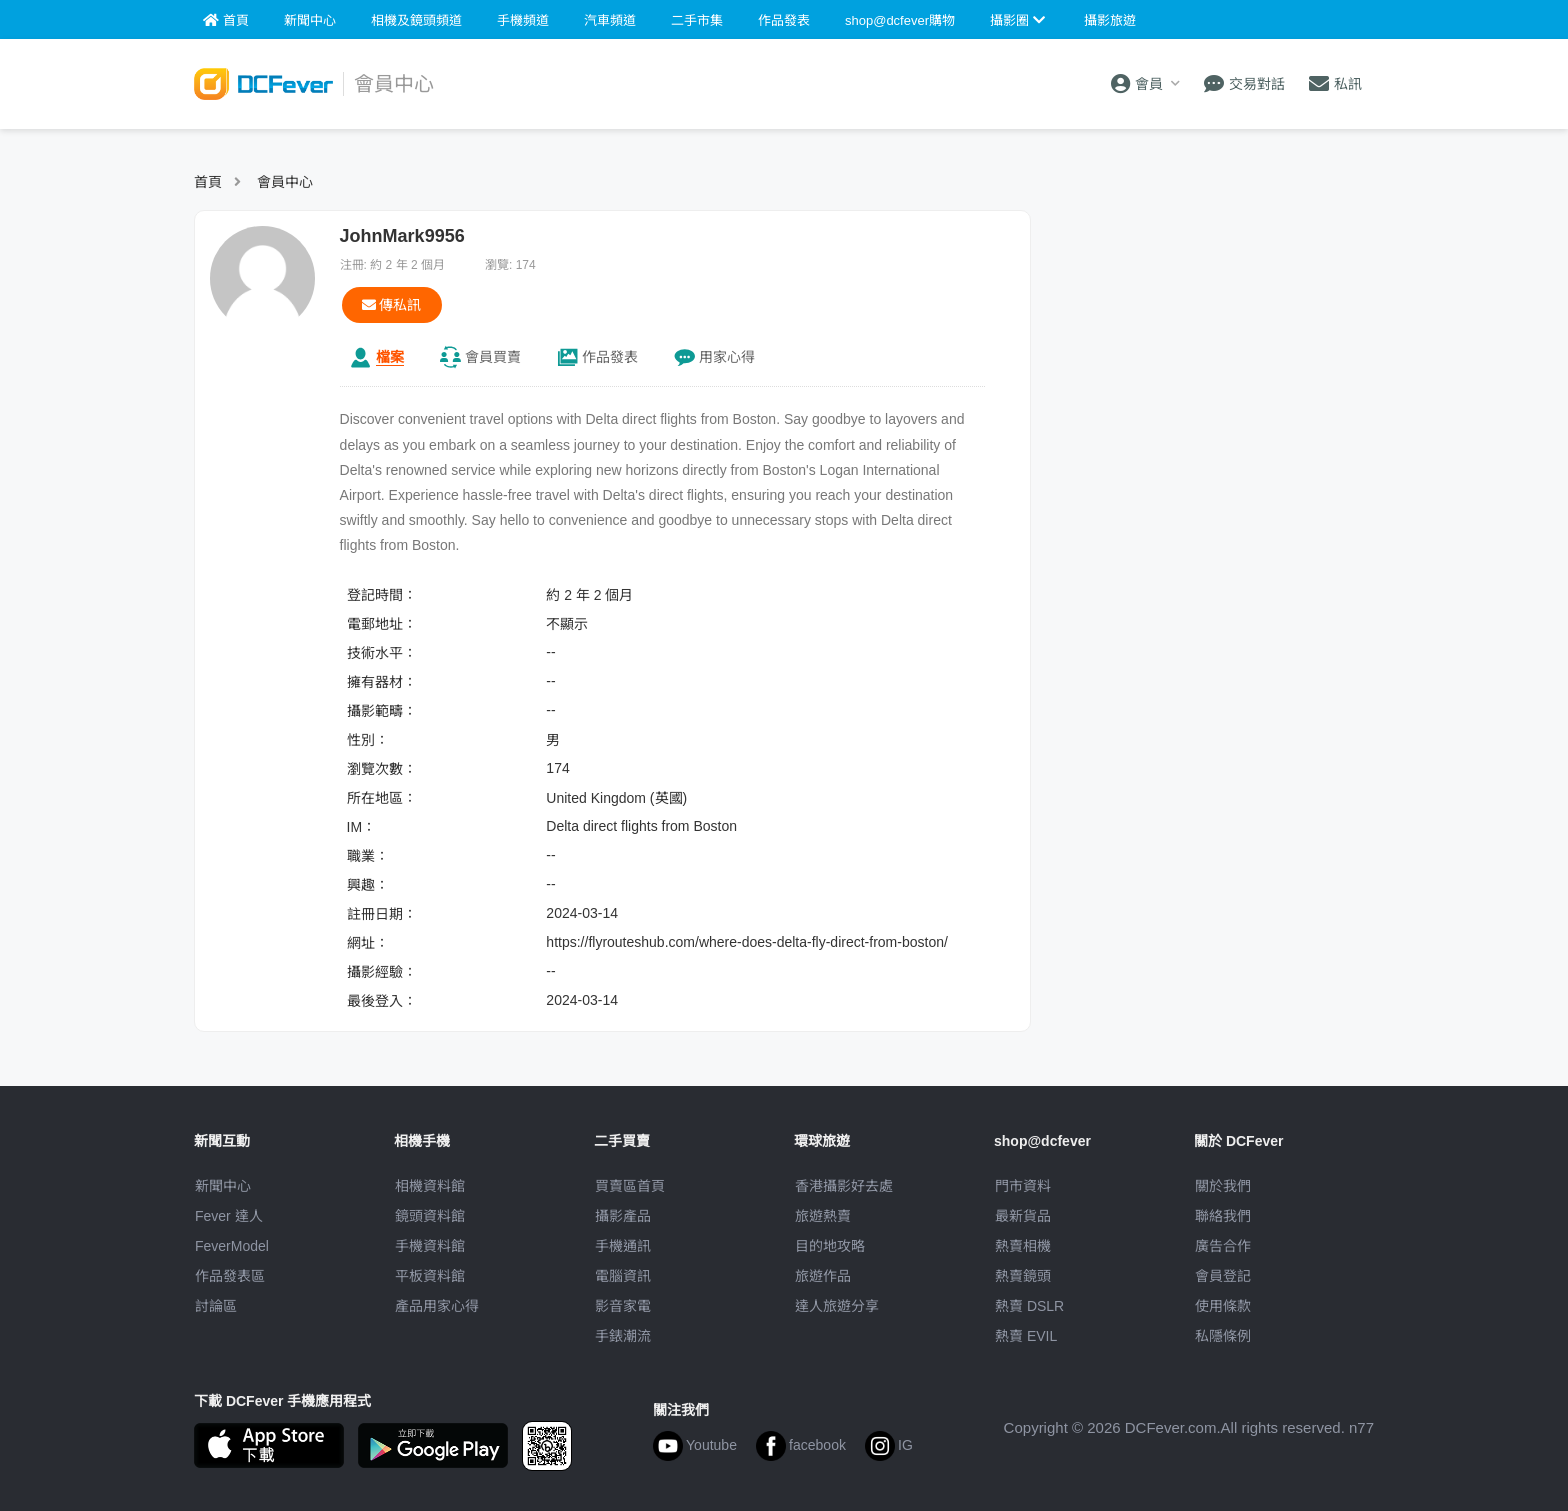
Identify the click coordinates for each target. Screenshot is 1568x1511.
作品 (610, 357)
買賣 (493, 357)
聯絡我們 (1223, 1216)
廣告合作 (1223, 1246)
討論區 (216, 1306)
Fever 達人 (229, 1216)
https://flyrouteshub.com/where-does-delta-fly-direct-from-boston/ (747, 942)
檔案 (390, 357)
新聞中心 (223, 1186)
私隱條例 (1223, 1336)
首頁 (208, 182)
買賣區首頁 (630, 1186)
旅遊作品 (823, 1276)
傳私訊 (392, 305)
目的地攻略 (830, 1246)
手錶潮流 (623, 1336)
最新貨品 (1023, 1216)
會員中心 (285, 182)
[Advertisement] (1212, 335)
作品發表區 (230, 1276)
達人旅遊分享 (837, 1306)
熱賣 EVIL (1026, 1336)
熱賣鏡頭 (1023, 1276)
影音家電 (623, 1306)
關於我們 (1223, 1186)
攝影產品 (623, 1216)
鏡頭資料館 (430, 1216)
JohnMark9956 (402, 236)
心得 (727, 357)
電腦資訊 (623, 1276)
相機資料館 (430, 1186)
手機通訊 (623, 1246)
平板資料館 (430, 1276)
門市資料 (1023, 1186)
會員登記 (1223, 1276)
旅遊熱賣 (823, 1216)
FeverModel (232, 1246)
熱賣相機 (1023, 1246)
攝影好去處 (844, 1186)
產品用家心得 (437, 1306)
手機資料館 (430, 1246)
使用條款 (1223, 1306)
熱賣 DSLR (1029, 1306)
